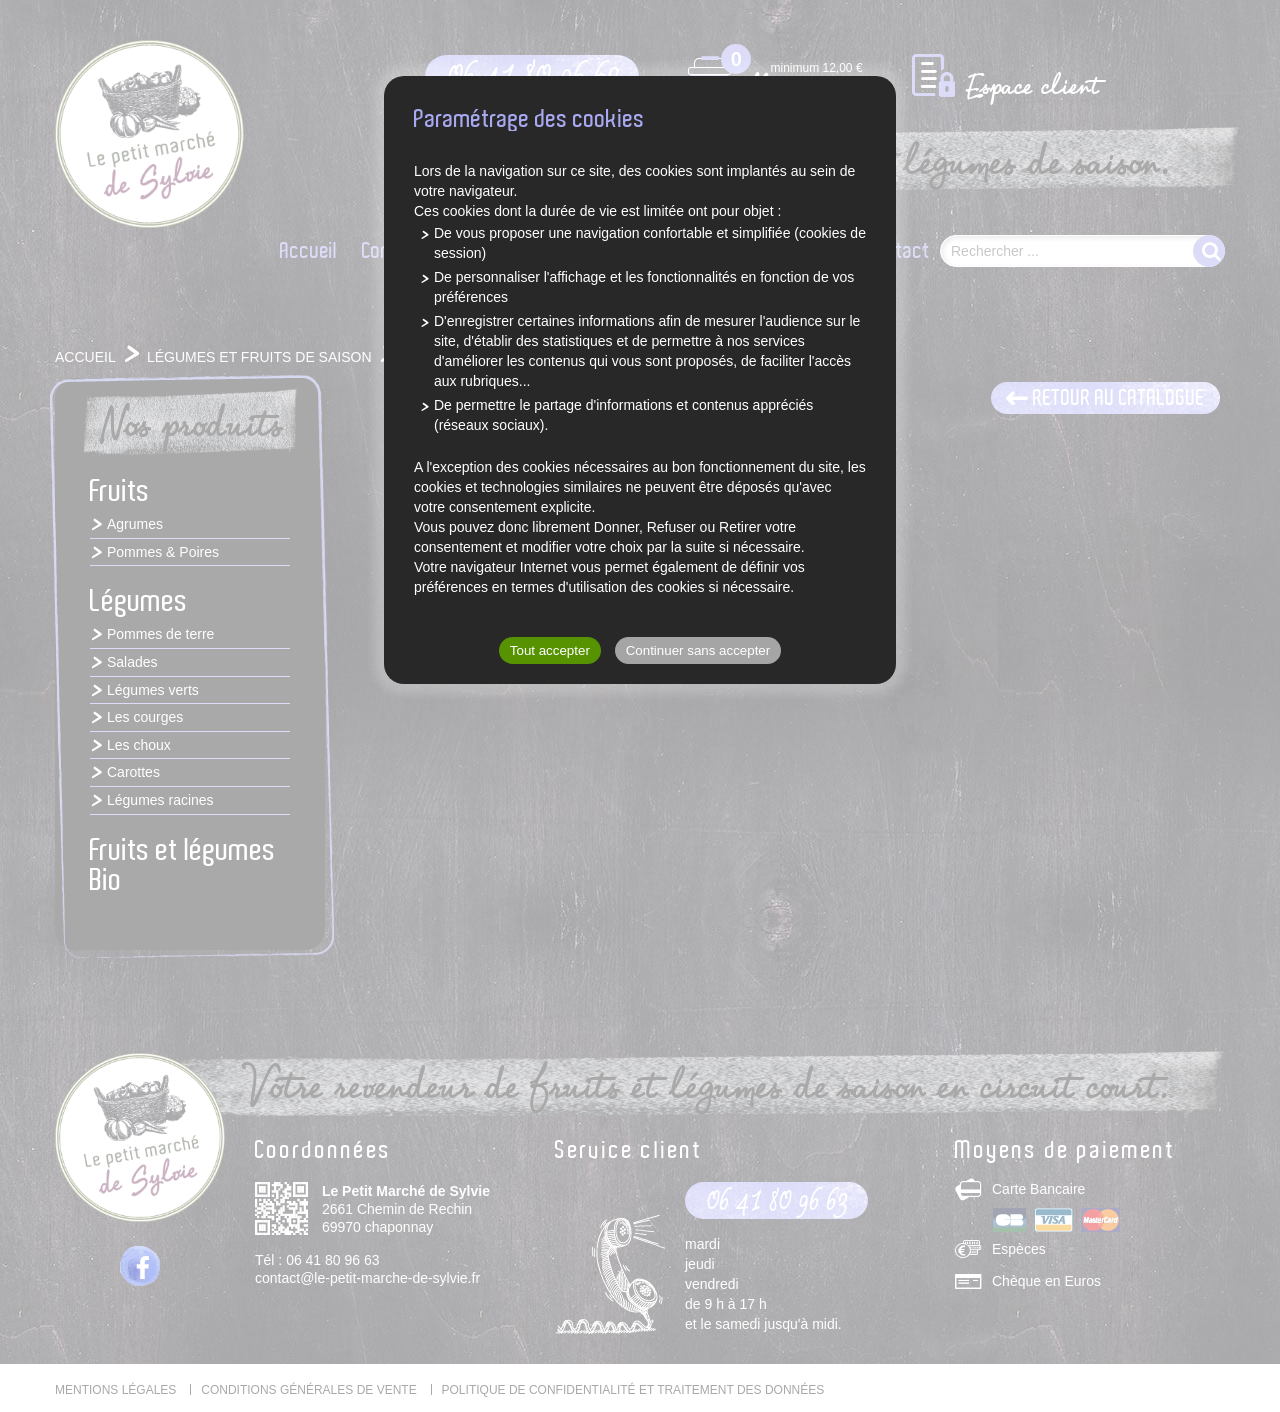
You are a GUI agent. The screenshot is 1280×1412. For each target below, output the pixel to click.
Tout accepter (550, 650)
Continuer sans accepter (698, 650)
